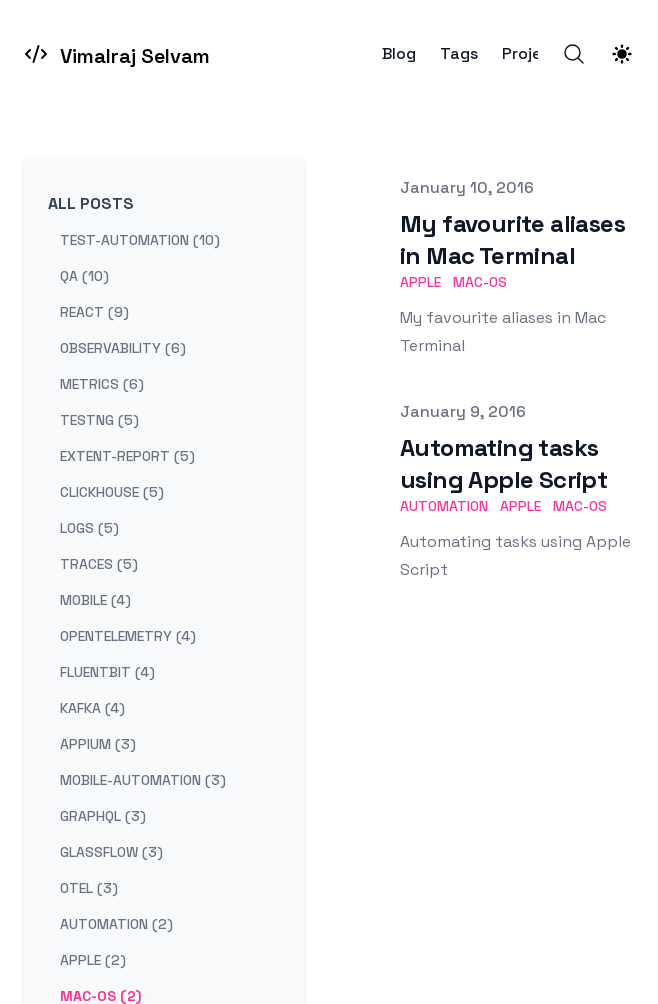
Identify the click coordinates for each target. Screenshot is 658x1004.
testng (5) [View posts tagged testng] (99, 420)
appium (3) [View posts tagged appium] (98, 744)
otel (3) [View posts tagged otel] (89, 888)
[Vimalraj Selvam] (117, 54)
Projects (535, 54)
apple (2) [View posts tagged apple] (93, 960)
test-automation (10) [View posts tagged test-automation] (140, 240)
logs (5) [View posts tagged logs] (89, 528)
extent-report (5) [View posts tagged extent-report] (127, 456)
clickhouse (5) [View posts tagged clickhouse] (112, 492)
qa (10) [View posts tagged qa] (84, 276)
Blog (399, 54)
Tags (459, 54)
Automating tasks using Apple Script (503, 463)
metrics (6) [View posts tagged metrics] (102, 384)
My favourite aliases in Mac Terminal (512, 239)
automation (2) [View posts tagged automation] (116, 924)
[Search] (574, 54)
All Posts (91, 203)
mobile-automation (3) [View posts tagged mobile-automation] (143, 780)
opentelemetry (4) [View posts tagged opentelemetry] (128, 636)
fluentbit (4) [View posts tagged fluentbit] (107, 672)
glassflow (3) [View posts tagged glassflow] (111, 852)
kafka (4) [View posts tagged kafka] (92, 708)
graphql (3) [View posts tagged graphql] (103, 816)
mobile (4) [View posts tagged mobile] (95, 600)
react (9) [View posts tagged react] (94, 312)
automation (444, 506)
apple (420, 282)
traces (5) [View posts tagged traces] (99, 564)
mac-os (480, 282)
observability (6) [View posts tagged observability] (123, 348)
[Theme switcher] (622, 54)
